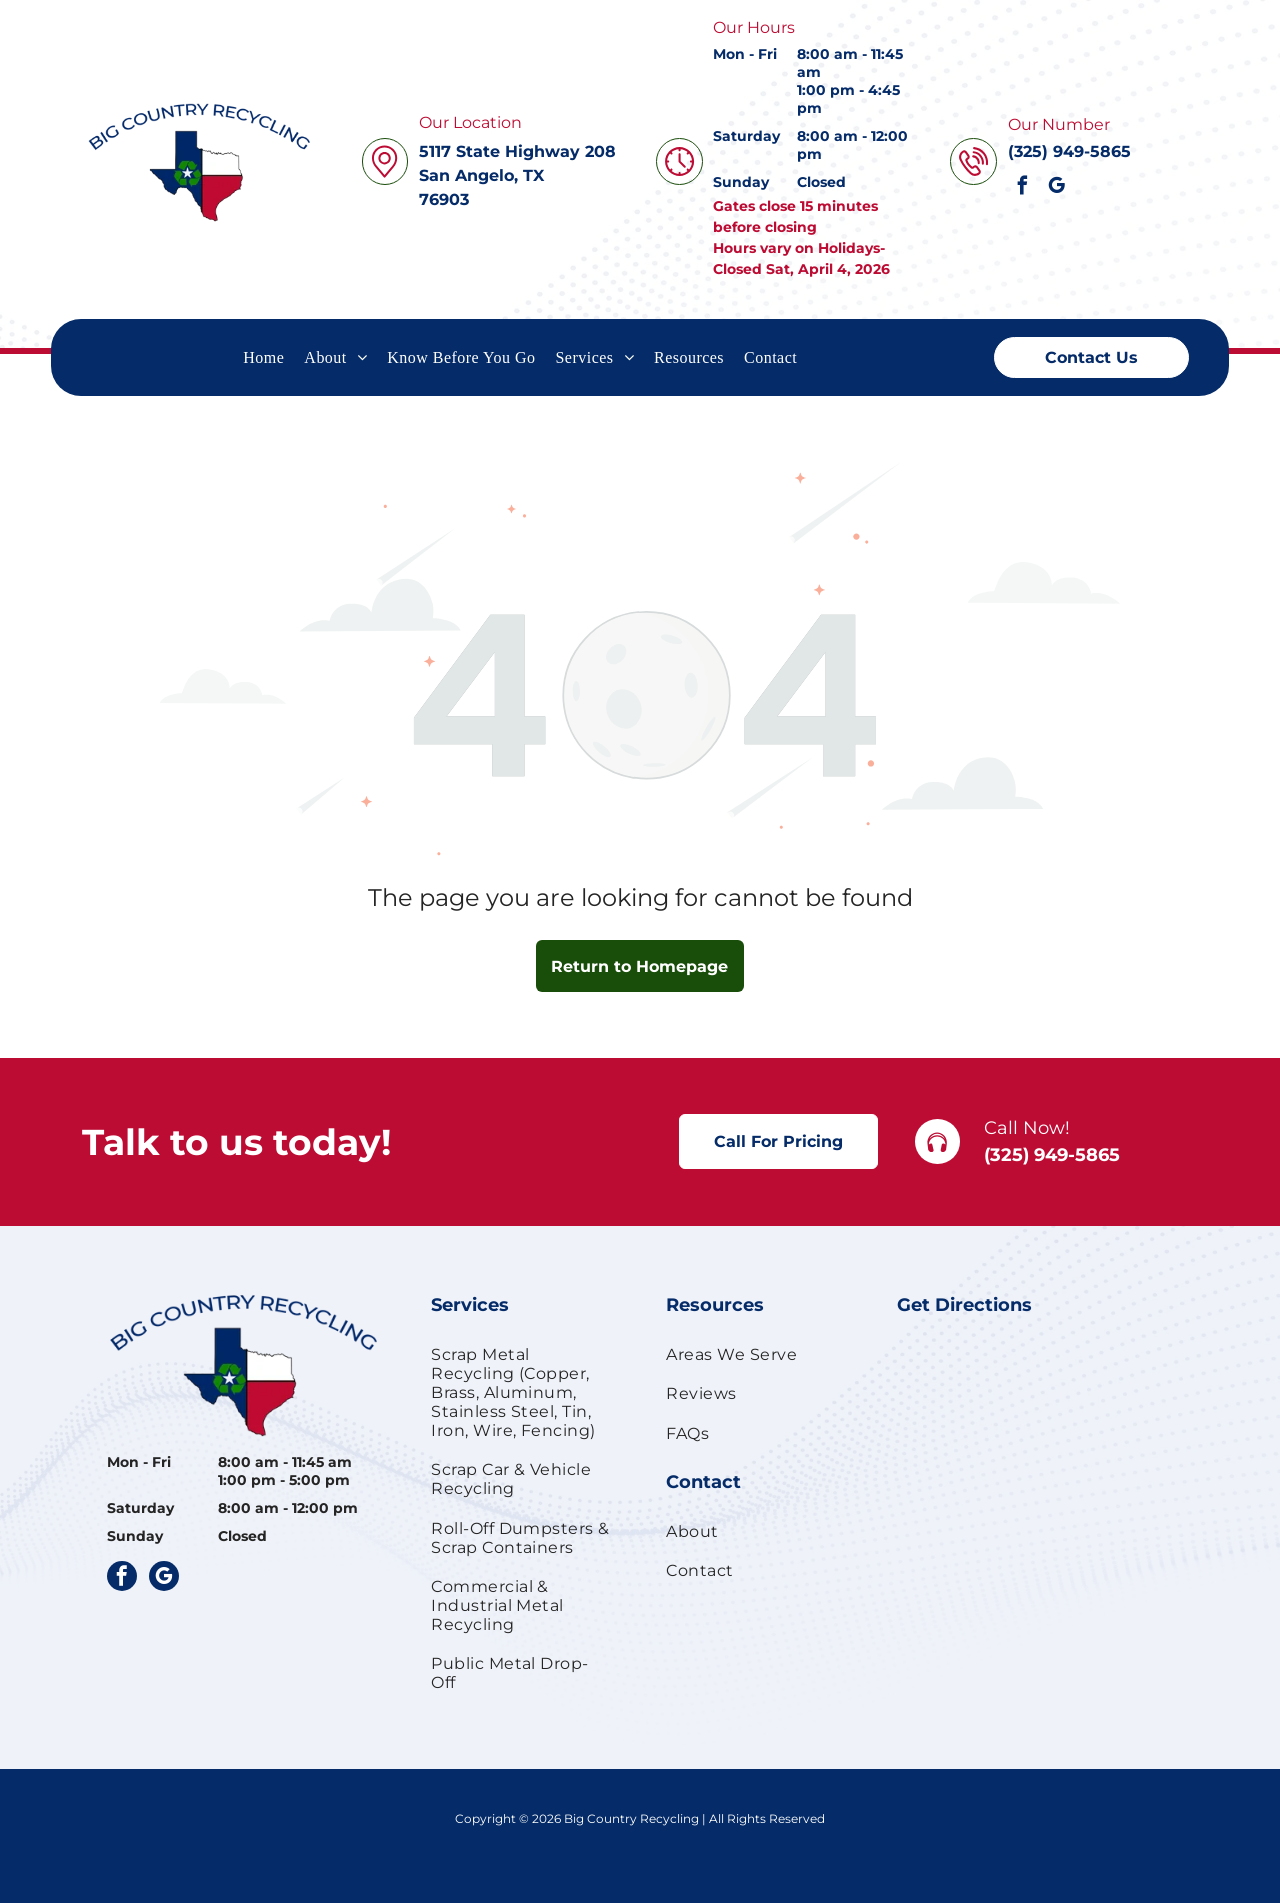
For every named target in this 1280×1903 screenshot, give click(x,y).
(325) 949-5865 (1052, 1155)
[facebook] (1022, 188)
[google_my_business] (1056, 188)
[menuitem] (263, 357)
